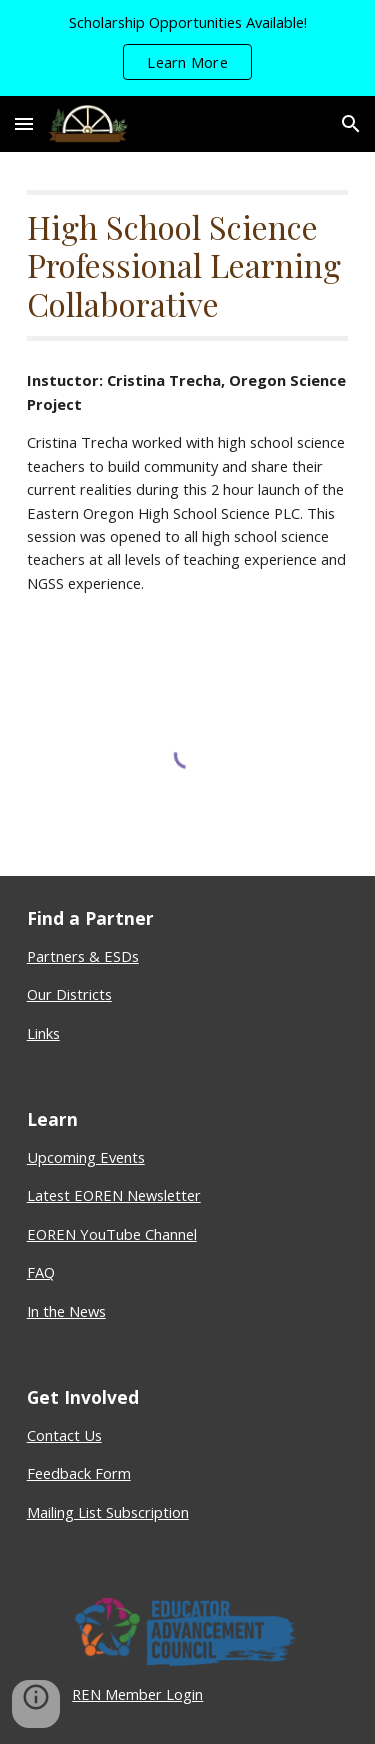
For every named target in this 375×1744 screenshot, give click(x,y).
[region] (187, 48)
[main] (188, 265)
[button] (24, 123)
